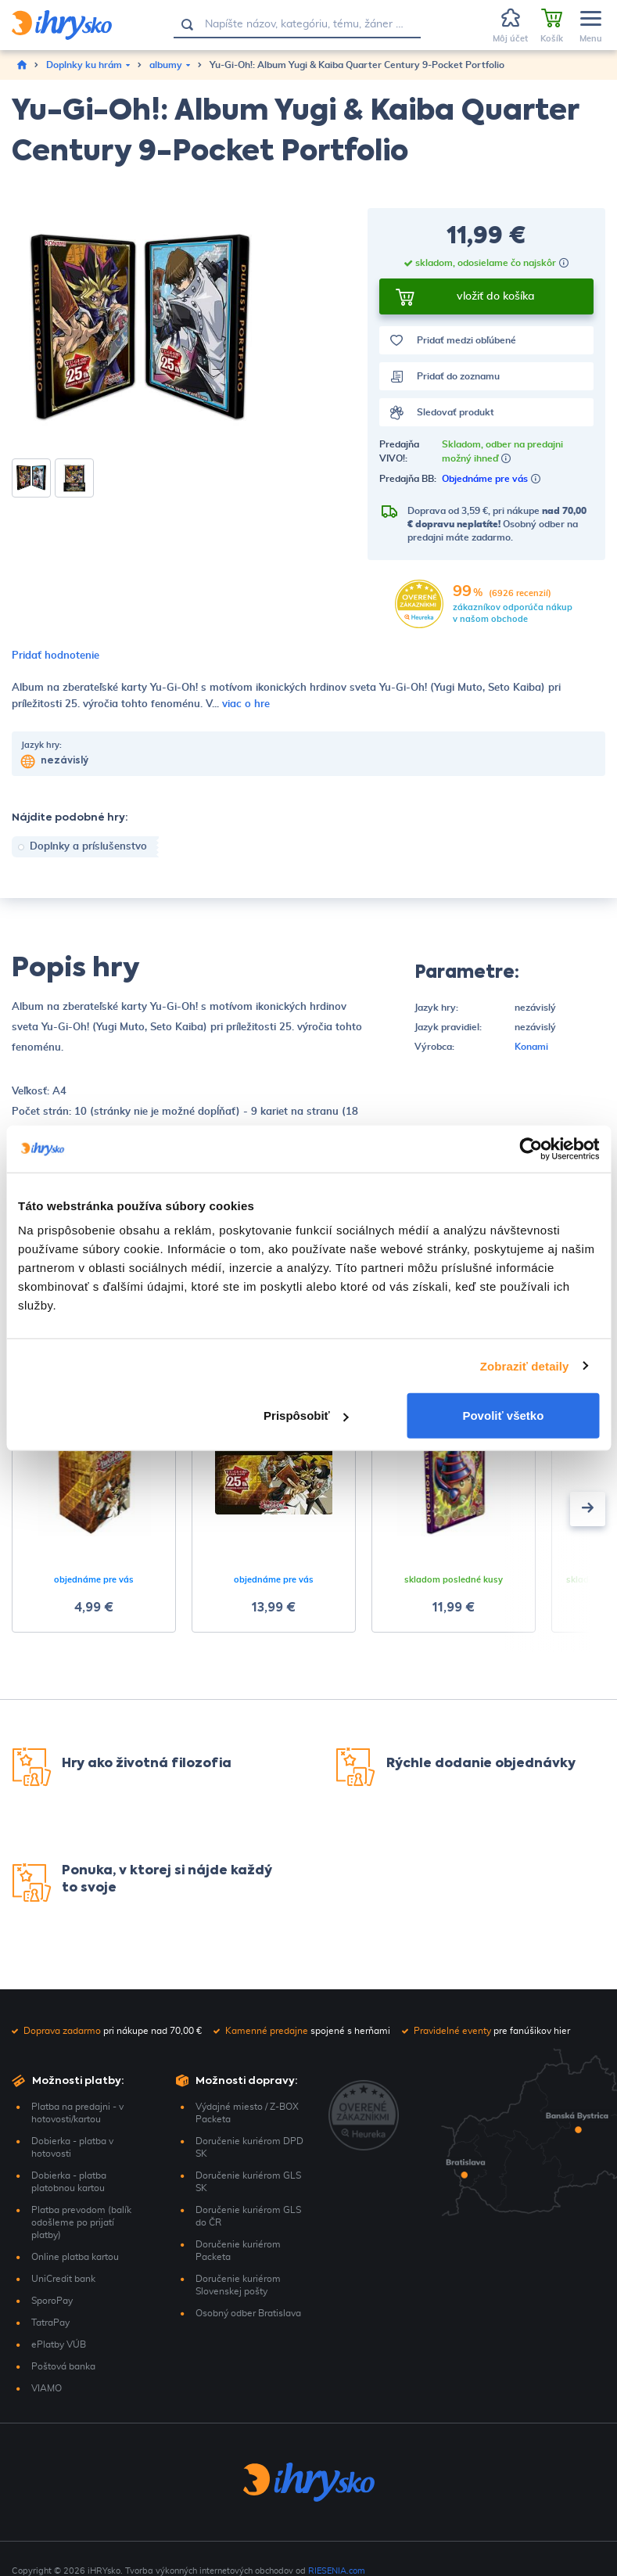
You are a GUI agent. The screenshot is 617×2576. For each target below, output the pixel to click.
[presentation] (587, 1509)
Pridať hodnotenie (55, 656)
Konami (531, 1046)
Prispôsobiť (306, 1415)
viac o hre (246, 704)
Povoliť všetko (502, 1415)
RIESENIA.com (336, 2571)
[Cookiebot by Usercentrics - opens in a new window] (530, 1148)
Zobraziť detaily (524, 1365)
